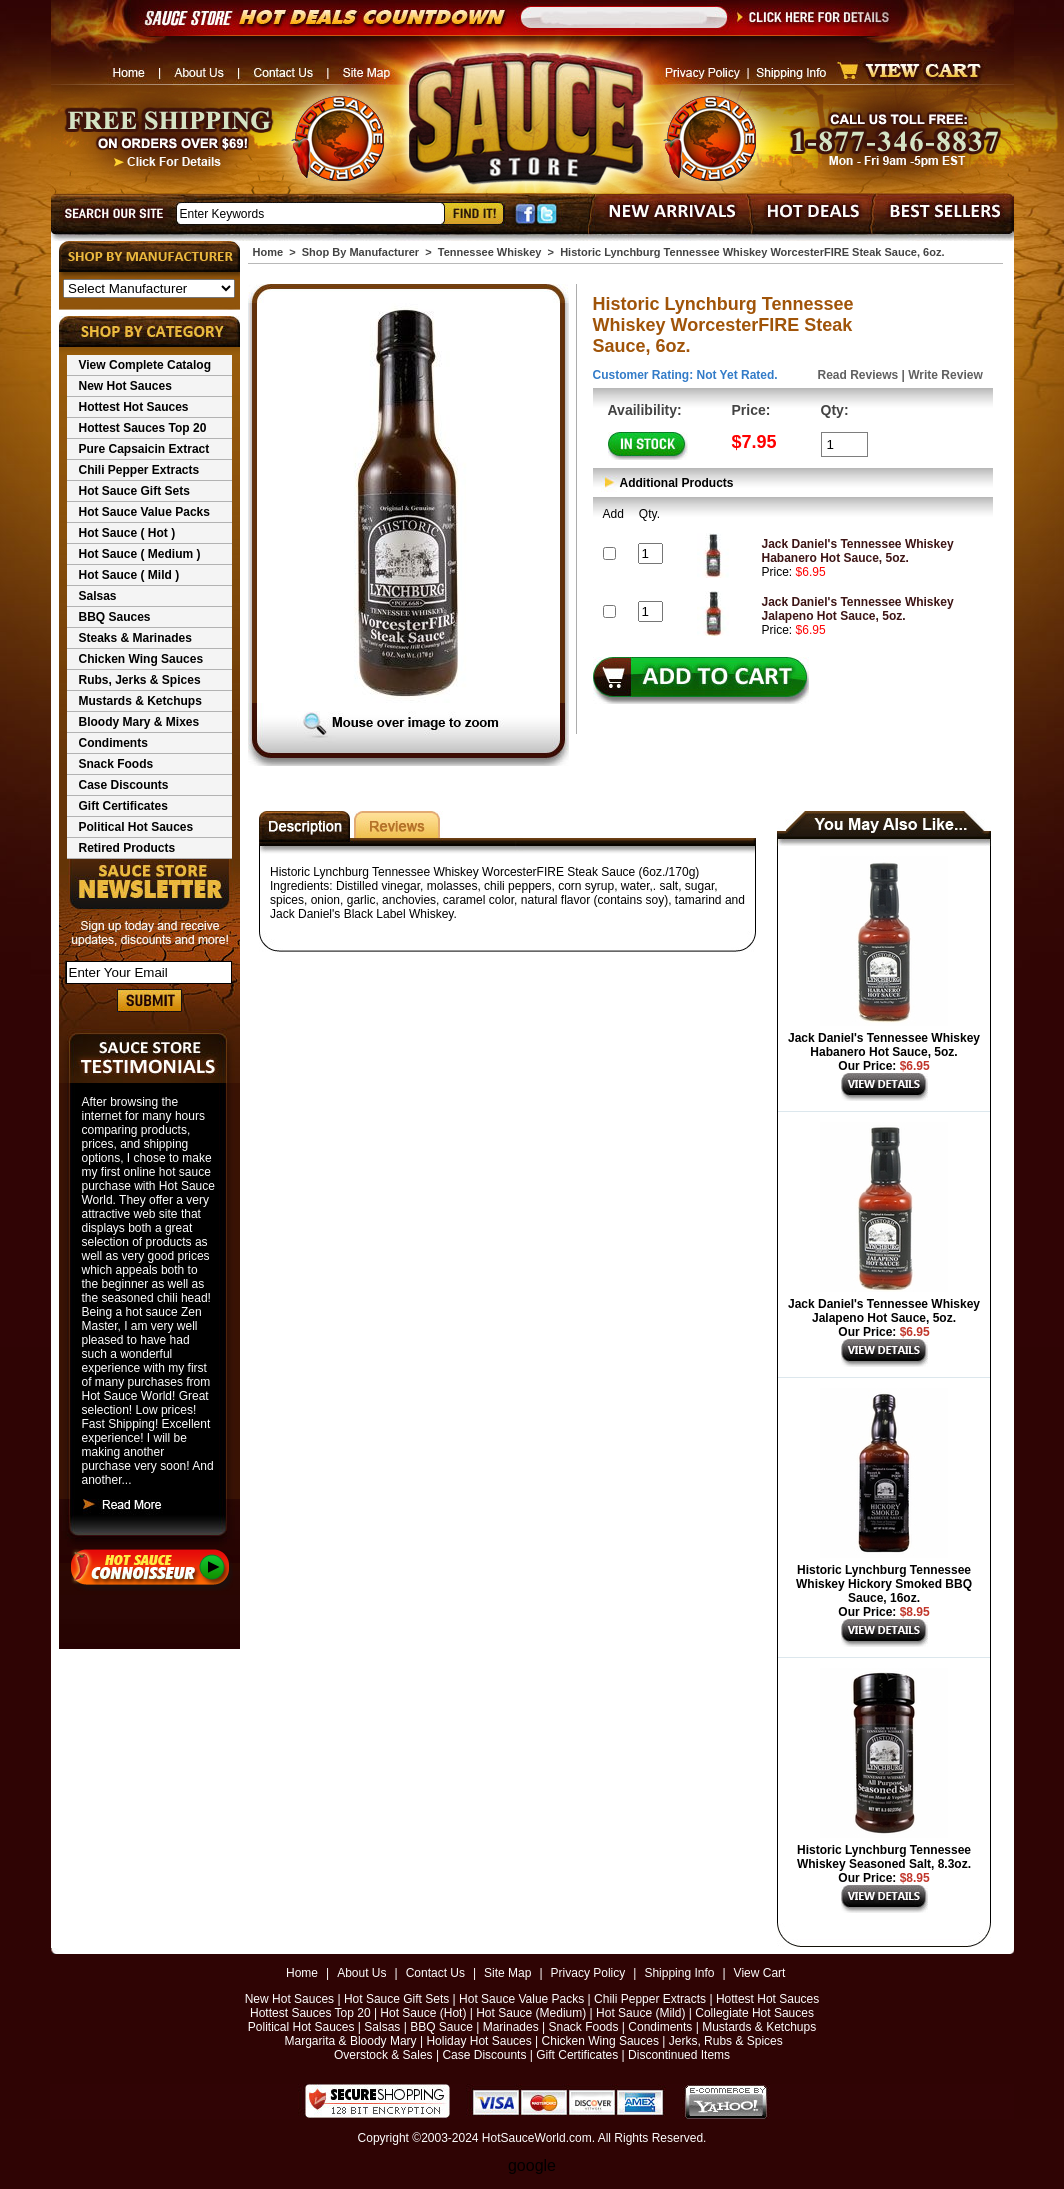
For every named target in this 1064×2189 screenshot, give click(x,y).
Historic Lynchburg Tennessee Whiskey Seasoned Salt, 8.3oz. (884, 1857)
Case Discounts (124, 785)
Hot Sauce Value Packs (144, 512)
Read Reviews (858, 375)
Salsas (98, 596)
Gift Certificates (123, 806)
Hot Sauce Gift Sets (134, 491)
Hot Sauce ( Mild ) (129, 575)
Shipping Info (679, 1973)
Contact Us (435, 1973)
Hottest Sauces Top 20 (143, 428)
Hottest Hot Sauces (134, 407)
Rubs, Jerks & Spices (140, 680)
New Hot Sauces (125, 386)
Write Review (945, 375)
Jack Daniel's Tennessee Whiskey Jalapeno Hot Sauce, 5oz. (858, 609)
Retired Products (127, 848)
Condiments (113, 743)
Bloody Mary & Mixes (139, 722)
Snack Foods (116, 764)
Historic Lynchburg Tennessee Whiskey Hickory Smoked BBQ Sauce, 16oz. (884, 1584)
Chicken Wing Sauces (141, 659)
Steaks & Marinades (135, 638)
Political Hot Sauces (136, 827)
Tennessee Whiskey (490, 252)
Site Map (507, 1973)
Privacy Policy (588, 1973)
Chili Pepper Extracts (139, 470)
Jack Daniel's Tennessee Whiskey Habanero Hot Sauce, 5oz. (858, 551)
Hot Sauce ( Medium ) (140, 554)
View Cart (760, 1973)
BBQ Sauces (115, 617)
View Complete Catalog (145, 365)
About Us (361, 1973)
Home (268, 252)
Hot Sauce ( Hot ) (127, 533)
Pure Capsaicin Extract (144, 449)
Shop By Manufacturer (360, 252)
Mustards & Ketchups (140, 701)
